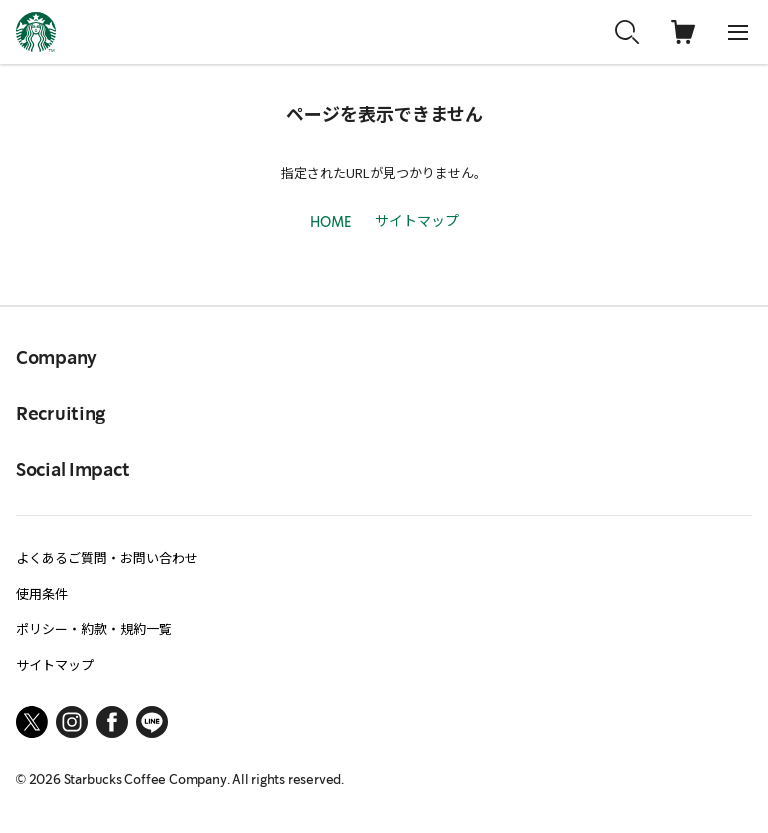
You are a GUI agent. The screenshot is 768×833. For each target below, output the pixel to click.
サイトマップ (417, 220)
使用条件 (42, 593)
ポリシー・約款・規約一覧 (94, 628)
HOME (330, 223)
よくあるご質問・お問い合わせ (107, 557)
